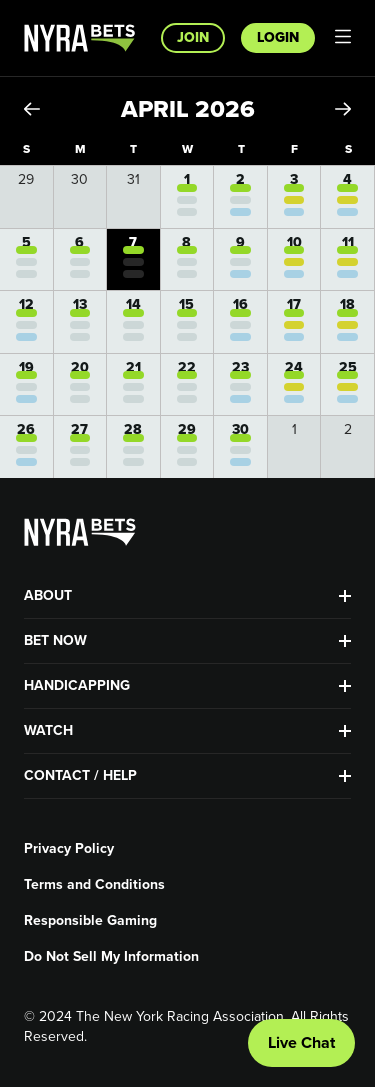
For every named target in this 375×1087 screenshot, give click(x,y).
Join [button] (193, 37)
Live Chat (301, 1042)
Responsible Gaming (90, 921)
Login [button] (278, 37)
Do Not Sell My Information (111, 957)
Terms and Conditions (94, 885)
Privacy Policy (69, 849)
